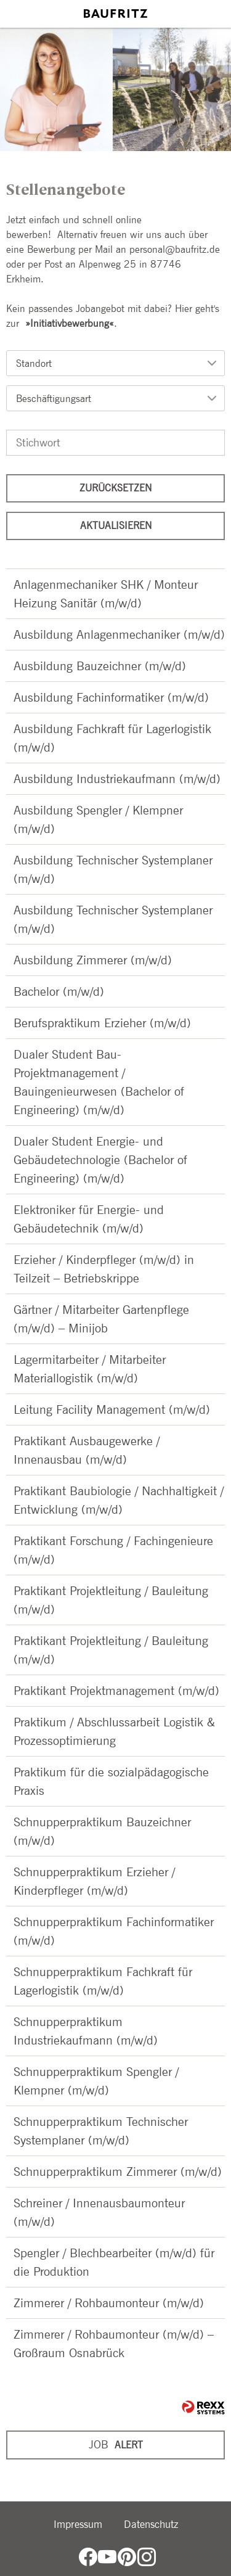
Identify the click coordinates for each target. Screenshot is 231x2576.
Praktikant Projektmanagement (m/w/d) (116, 1690)
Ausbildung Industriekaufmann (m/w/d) (117, 778)
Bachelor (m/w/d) (59, 991)
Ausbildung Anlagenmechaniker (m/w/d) (119, 634)
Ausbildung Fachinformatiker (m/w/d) (111, 697)
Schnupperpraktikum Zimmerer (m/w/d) (118, 2171)
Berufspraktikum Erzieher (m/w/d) (102, 1022)
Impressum (78, 2524)
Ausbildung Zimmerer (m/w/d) (93, 960)
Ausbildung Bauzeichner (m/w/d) (100, 665)
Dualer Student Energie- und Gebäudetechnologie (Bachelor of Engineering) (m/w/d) (100, 1160)
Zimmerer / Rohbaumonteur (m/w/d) (109, 2302)
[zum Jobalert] (115, 2444)
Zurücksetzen (115, 488)
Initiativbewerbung (69, 323)
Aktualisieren (116, 525)
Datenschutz (151, 2524)
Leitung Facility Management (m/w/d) (112, 1409)
